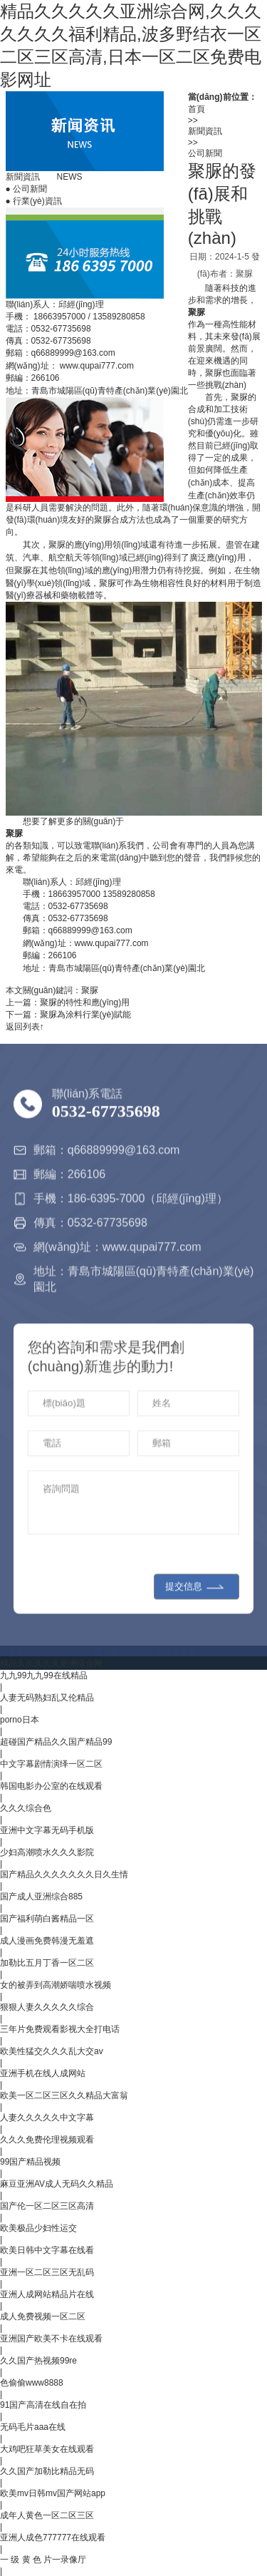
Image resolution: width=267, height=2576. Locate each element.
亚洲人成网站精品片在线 (47, 2294)
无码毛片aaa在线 (33, 2427)
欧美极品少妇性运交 (38, 2228)
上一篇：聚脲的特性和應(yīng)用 (68, 1002)
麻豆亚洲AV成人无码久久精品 (56, 2184)
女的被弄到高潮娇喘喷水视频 (55, 1985)
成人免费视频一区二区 (42, 2316)
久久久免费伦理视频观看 (47, 2140)
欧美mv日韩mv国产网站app (52, 2493)
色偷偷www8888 (31, 2383)
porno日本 (19, 1720)
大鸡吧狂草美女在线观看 (47, 2449)
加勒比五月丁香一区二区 (47, 1963)
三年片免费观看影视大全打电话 (60, 2029)
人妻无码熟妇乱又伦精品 (47, 1698)
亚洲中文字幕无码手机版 (47, 1830)
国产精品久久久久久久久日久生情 (64, 1874)
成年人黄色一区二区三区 (47, 2515)
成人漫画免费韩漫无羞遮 (47, 1941)
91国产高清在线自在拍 (43, 2405)
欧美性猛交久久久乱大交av (51, 2051)
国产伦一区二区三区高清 (47, 2206)
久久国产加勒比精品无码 (47, 2471)
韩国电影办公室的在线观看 (51, 1786)
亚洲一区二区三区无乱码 (47, 2272)
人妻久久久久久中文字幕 (47, 2118)
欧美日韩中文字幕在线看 (47, 2250)
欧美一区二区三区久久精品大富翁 (64, 2095)
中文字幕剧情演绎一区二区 (51, 1764)
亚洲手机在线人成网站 (42, 2073)
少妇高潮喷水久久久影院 (47, 1852)
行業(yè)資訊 (34, 201)
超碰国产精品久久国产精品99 (56, 1742)
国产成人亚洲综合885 (41, 1897)
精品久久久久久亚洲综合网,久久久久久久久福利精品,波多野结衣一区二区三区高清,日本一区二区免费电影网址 (130, 45)
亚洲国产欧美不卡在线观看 (51, 2339)
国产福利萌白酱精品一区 (47, 1919)
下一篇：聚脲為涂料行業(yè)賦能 (69, 1015)
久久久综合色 (25, 1808)
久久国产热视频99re (38, 2361)
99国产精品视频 (30, 2162)
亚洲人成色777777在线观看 (52, 2537)
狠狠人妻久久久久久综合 (47, 2007)
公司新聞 (27, 189)
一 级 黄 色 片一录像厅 (43, 2560)
